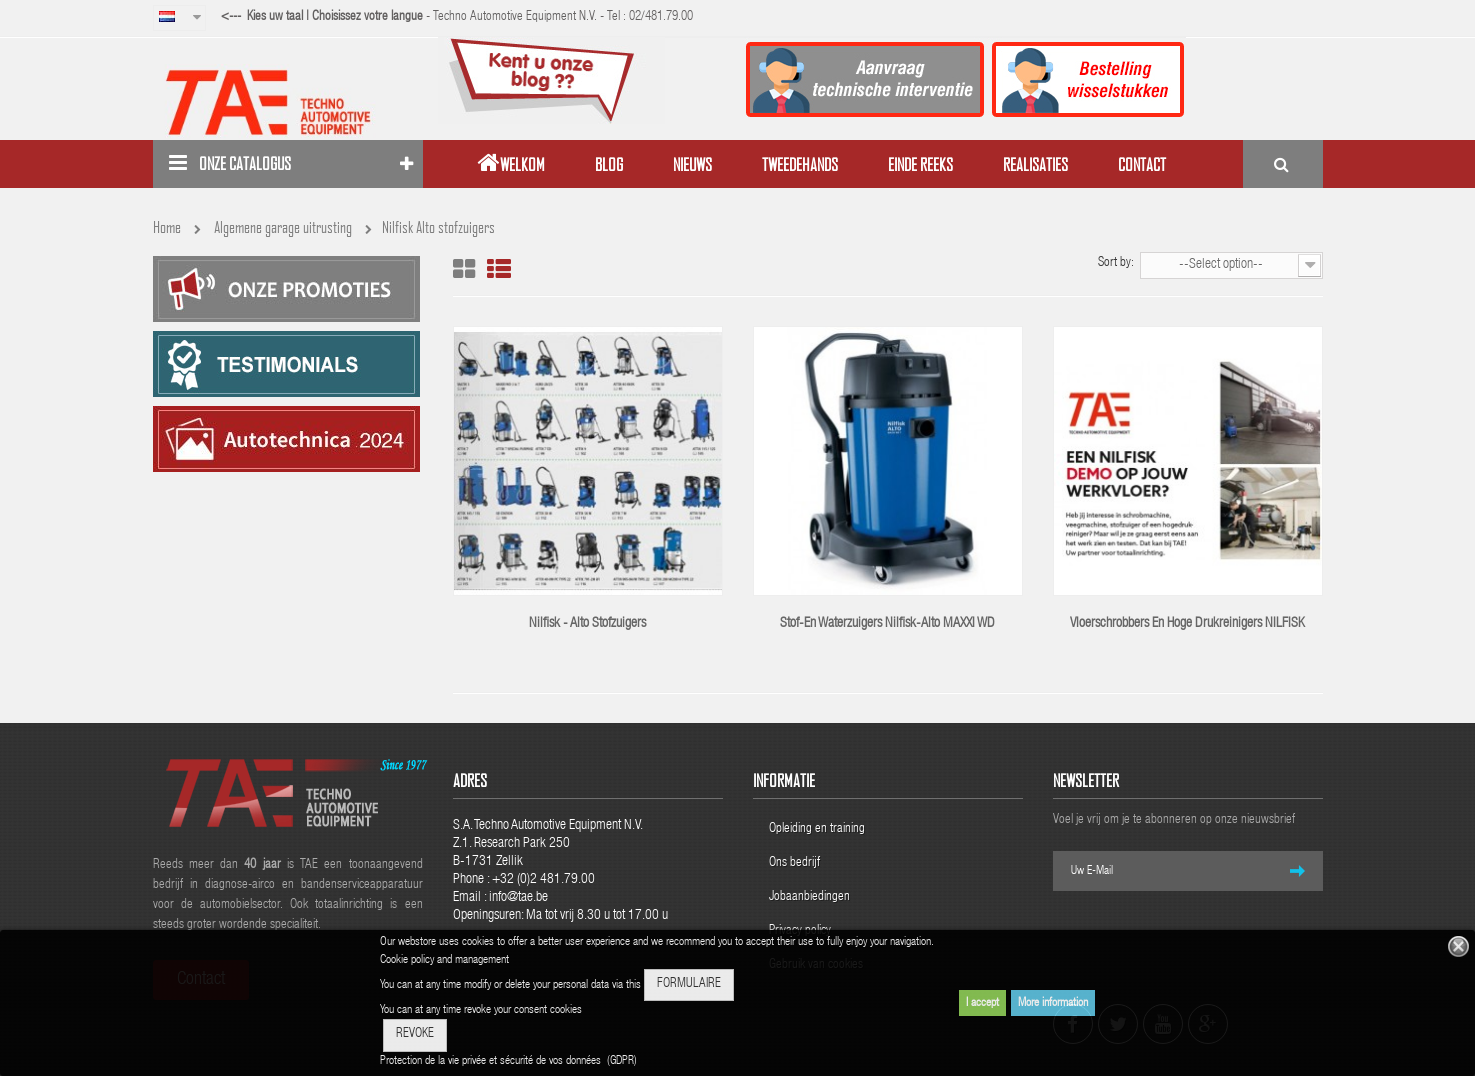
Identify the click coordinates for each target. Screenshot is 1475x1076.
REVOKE (415, 1034)
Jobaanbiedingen (809, 897)
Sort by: (1116, 263)
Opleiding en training (817, 829)
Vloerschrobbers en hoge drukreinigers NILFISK (1187, 624)
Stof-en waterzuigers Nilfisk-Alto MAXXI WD (887, 624)
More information (1053, 1003)
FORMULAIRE (689, 984)
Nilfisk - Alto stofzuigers (587, 624)
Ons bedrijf (794, 863)
